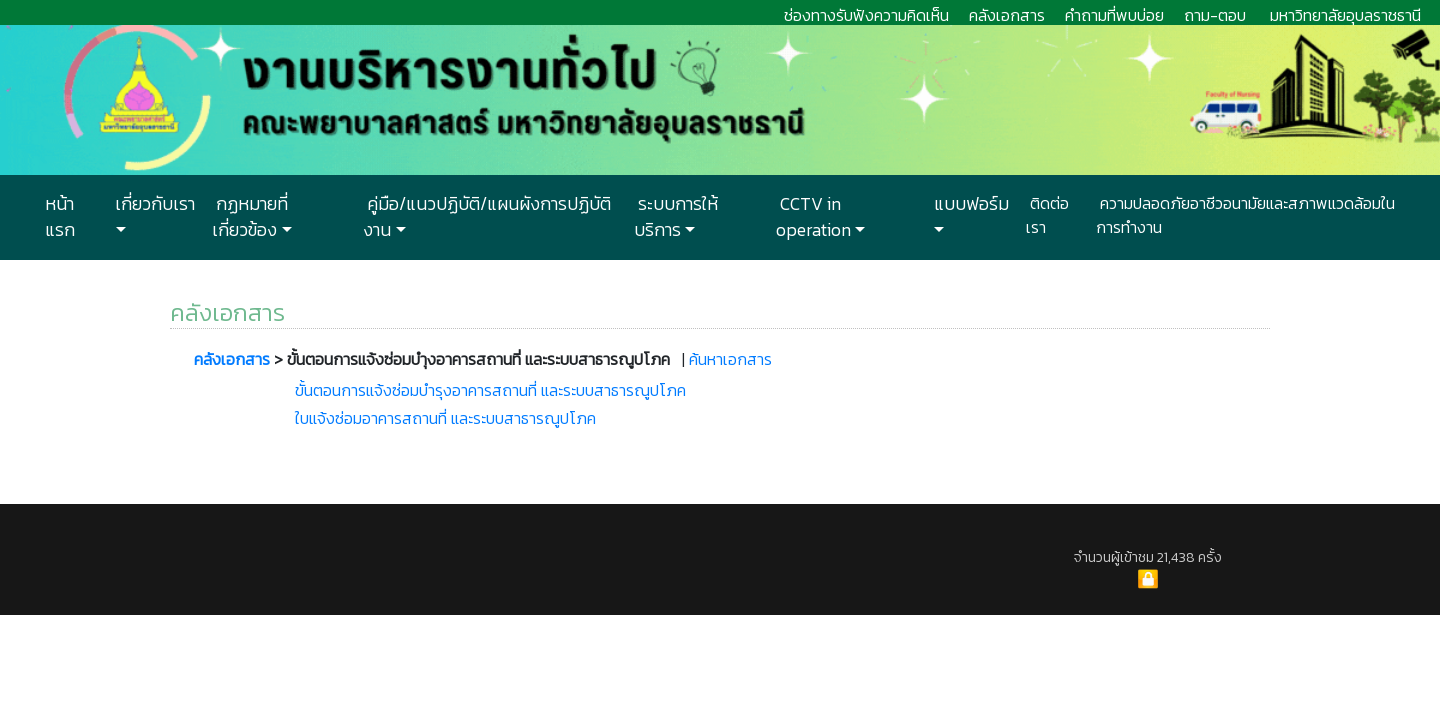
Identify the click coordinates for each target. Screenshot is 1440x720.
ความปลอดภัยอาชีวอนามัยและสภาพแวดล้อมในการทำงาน (1245, 215)
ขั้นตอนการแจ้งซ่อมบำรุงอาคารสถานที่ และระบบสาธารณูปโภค (490, 390)
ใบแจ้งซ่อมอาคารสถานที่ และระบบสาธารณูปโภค (445, 418)
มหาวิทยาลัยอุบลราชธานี (1345, 15)
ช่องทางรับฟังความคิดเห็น (866, 15)
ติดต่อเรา (1047, 215)
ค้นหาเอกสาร (730, 359)
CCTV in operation (813, 217)
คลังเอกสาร (1007, 15)
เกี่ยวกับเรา (153, 204)
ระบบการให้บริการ (676, 217)
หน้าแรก (60, 217)
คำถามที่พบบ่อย (1114, 15)
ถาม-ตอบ (1215, 15)
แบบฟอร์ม (969, 204)
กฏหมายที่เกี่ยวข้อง (250, 217)
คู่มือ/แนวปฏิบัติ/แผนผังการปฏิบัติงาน (487, 217)
